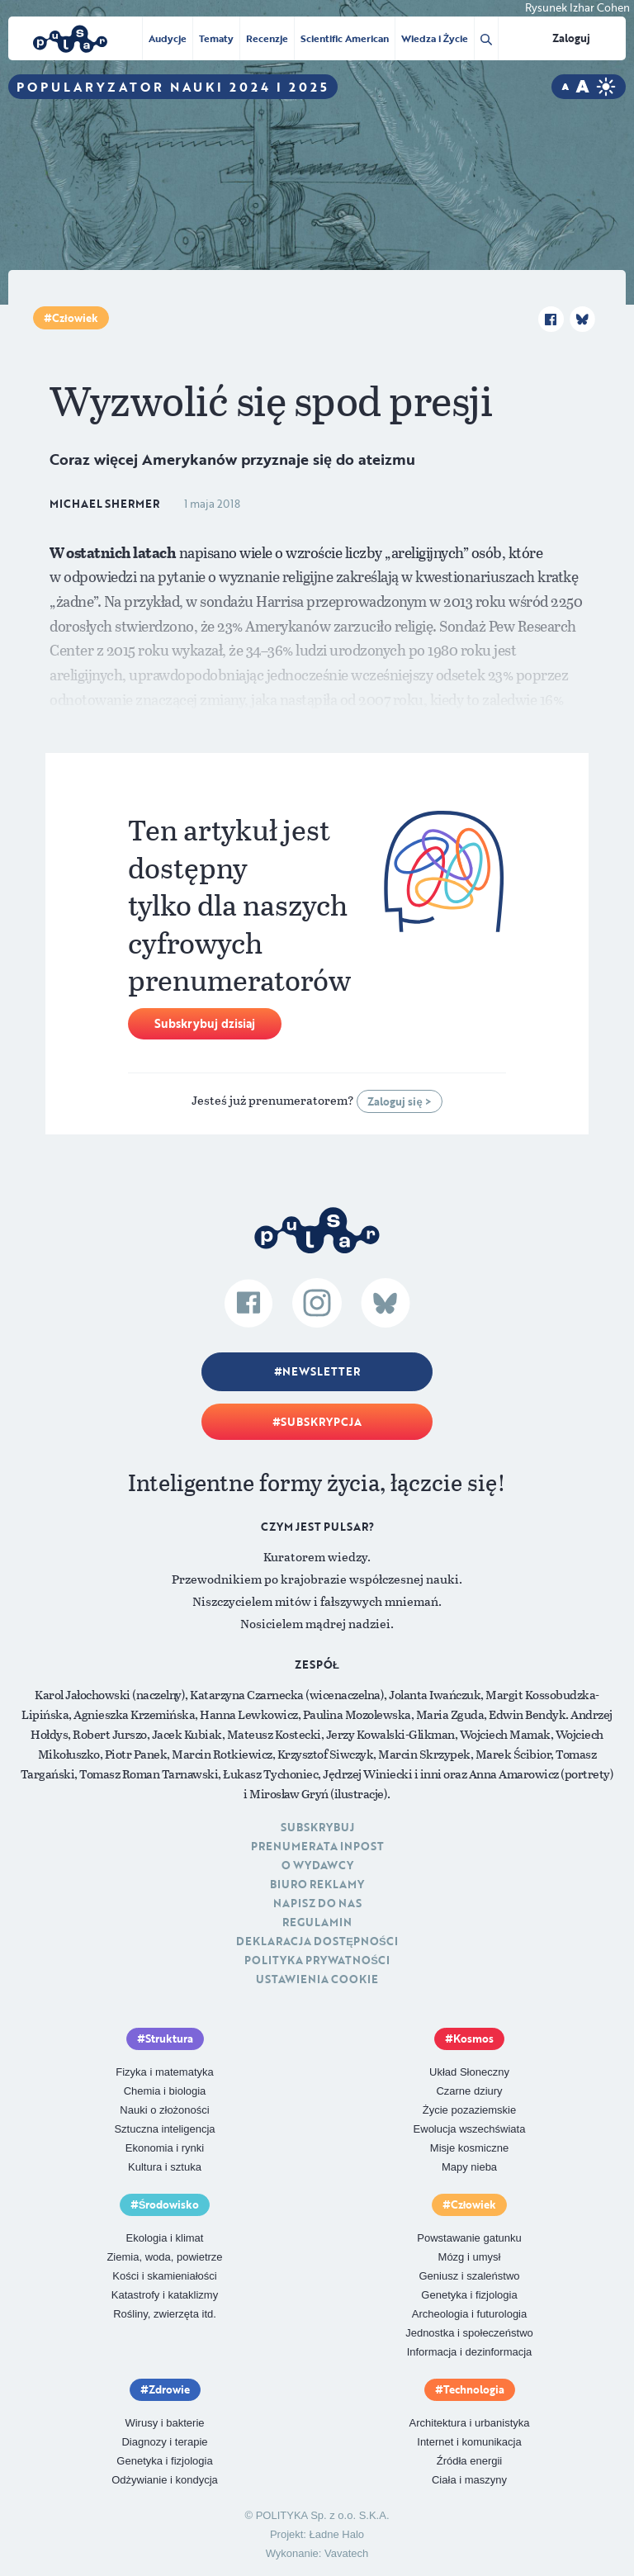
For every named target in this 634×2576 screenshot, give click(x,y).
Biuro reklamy (317, 1884)
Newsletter (321, 1371)
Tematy (216, 38)
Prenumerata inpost (317, 1846)
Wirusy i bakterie (164, 2423)
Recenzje (267, 38)
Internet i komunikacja (469, 2442)
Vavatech (346, 2553)
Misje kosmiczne (469, 2148)
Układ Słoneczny (469, 2072)
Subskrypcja (321, 1421)
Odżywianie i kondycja (164, 2480)
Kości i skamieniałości (164, 2276)
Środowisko (169, 2204)
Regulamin (317, 1922)
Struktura (169, 2038)
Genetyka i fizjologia (469, 2295)
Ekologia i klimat (165, 2238)
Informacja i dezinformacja (469, 2352)
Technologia (473, 2389)
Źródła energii (470, 2461)
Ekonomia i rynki (164, 2148)
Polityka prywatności (317, 1960)
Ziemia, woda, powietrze (164, 2257)
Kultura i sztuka (164, 2167)
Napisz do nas (317, 1903)
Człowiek (75, 318)
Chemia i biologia (165, 2091)
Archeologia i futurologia (469, 2314)
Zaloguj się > (399, 1101)
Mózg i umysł (469, 2257)
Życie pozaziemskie (469, 2110)
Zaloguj (571, 38)
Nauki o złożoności (164, 2110)
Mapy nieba (469, 2167)
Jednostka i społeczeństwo (469, 2333)
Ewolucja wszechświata (470, 2129)
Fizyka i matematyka (164, 2072)
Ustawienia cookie (317, 1979)
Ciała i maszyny (469, 2480)
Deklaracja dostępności (316, 1941)
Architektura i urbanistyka (469, 2423)
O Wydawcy (317, 1865)
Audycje (168, 38)
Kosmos (473, 2038)
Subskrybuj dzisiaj (204, 1023)
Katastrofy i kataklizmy (164, 2295)
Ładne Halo (337, 2534)
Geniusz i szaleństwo (469, 2276)
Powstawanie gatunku (469, 2238)
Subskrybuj (317, 1827)
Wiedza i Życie (434, 38)
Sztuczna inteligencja (164, 2129)
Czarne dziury (469, 2091)
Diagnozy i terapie (164, 2442)
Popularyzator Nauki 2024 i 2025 (173, 87)
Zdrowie (169, 2389)
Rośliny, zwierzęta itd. (164, 2314)
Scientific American (344, 38)
